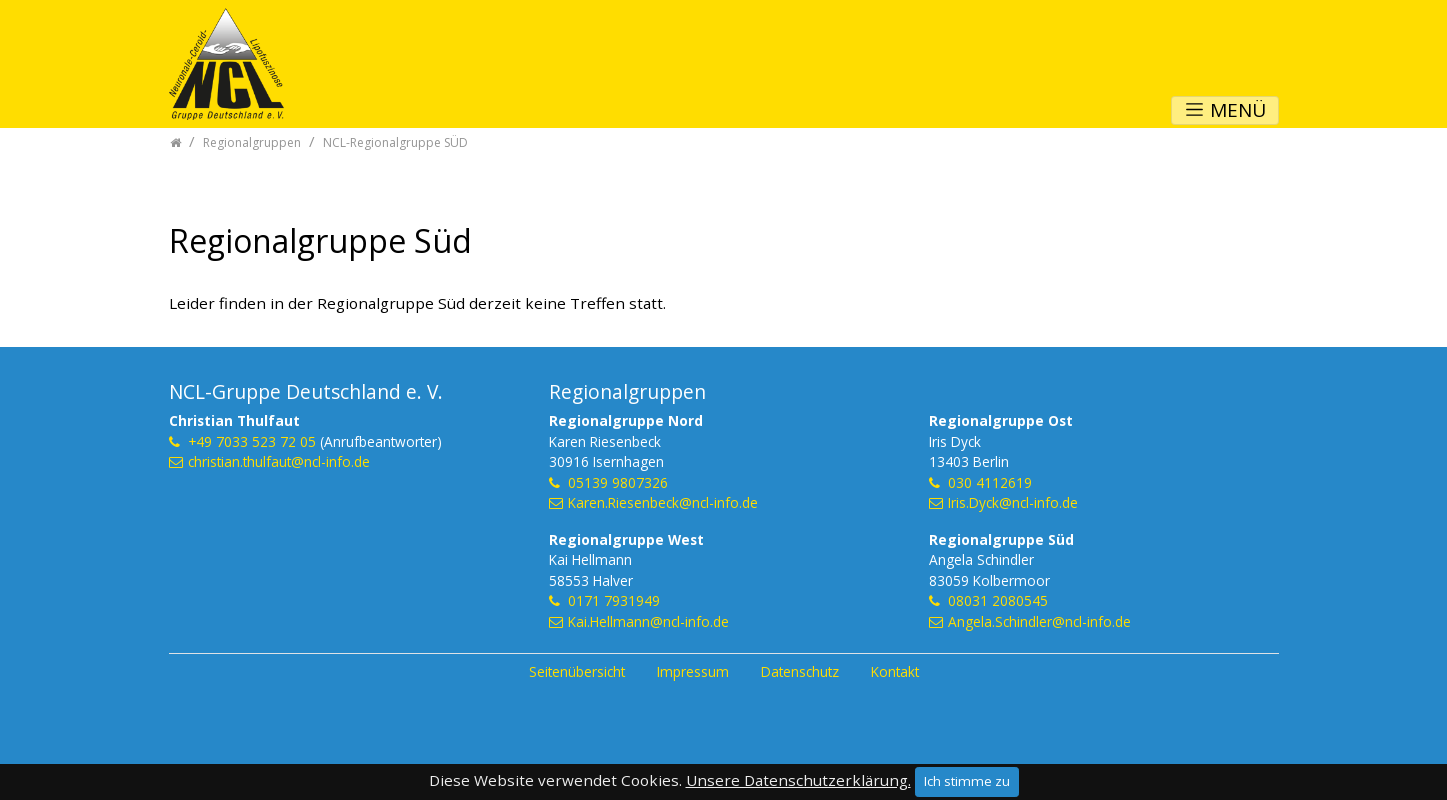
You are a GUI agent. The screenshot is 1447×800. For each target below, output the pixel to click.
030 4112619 (990, 482)
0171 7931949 (614, 600)
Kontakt (895, 671)
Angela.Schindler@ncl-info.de (1039, 621)
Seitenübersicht (577, 671)
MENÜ (1225, 110)
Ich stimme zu (967, 781)
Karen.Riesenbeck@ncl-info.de (663, 502)
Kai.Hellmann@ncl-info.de (648, 621)
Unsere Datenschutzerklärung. (798, 780)
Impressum (693, 671)
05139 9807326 (618, 482)
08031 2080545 (998, 600)
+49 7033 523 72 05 (252, 441)
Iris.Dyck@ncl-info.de (1013, 502)
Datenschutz (800, 671)
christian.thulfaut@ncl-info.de (279, 461)
